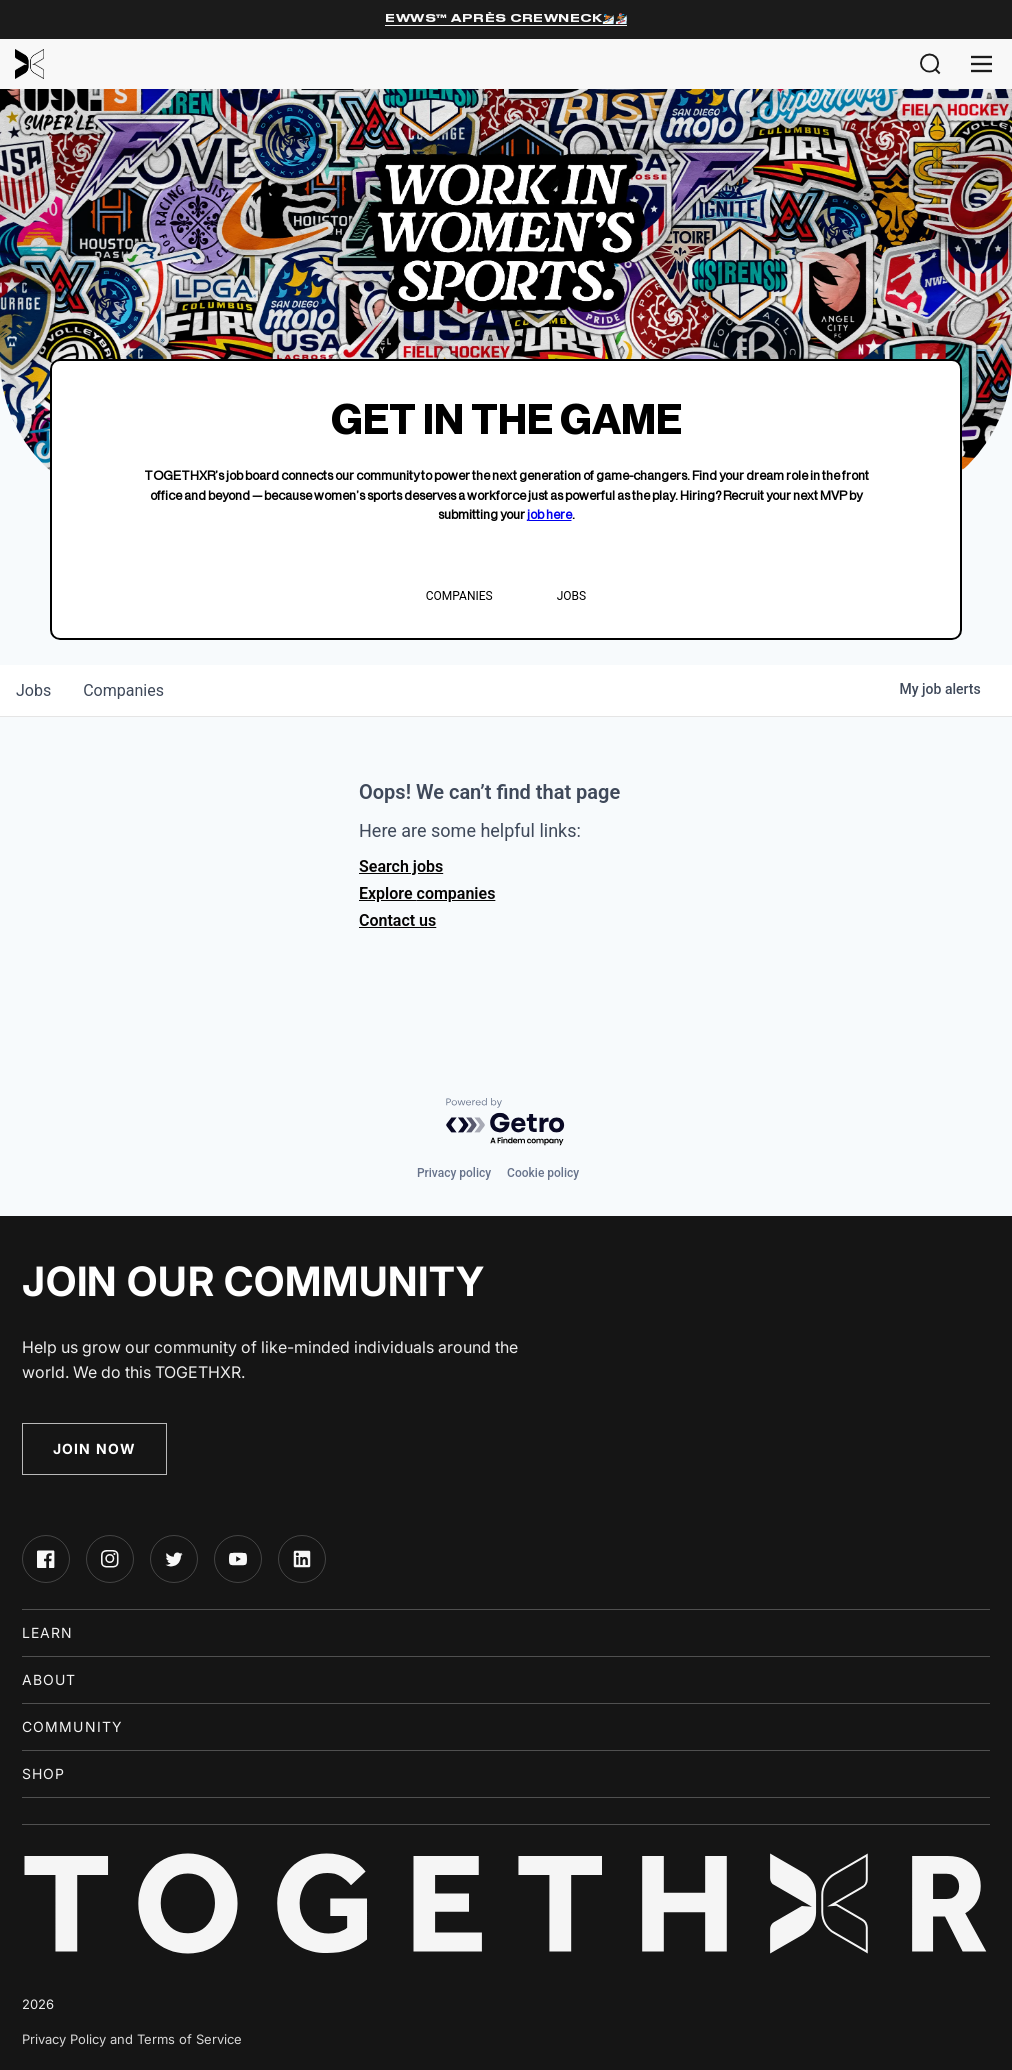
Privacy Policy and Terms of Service (132, 2039)
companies (123, 690)
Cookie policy (543, 1173)
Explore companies (427, 893)
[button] (930, 64)
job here (549, 514)
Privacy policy (454, 1173)
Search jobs (401, 866)
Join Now (94, 1448)
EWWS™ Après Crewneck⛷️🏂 (506, 18)
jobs (33, 690)
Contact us (397, 920)
